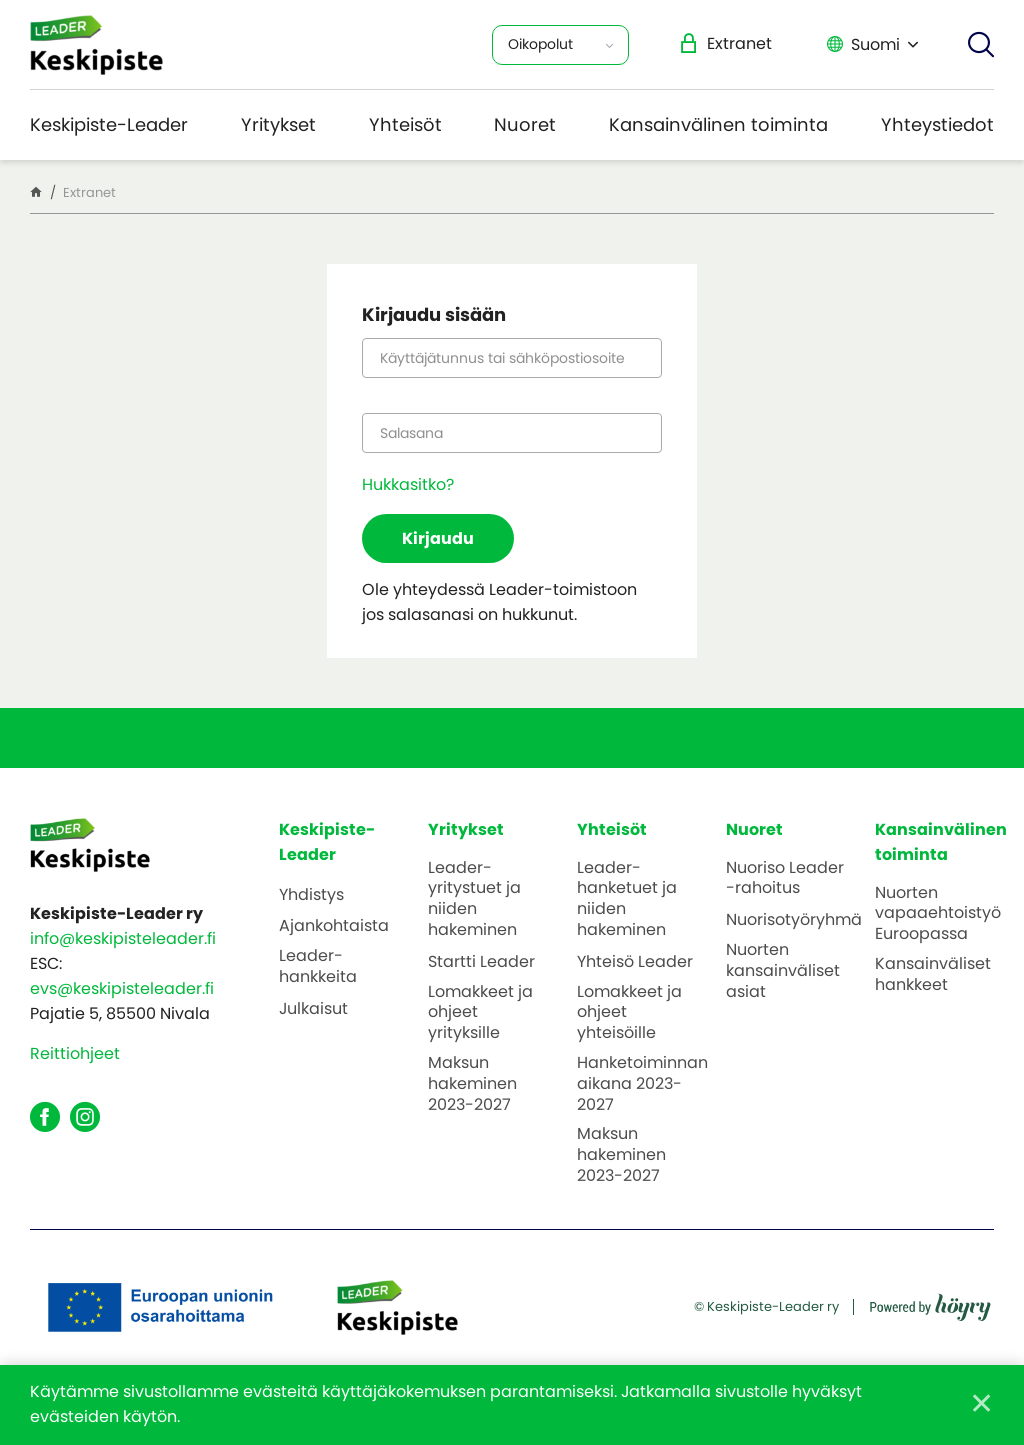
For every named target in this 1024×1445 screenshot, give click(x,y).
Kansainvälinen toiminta (718, 124)
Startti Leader (481, 962)
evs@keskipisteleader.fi (122, 988)
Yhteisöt (405, 124)
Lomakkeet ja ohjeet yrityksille (480, 1013)
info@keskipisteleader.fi (123, 938)
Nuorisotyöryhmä (794, 920)
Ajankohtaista (334, 926)
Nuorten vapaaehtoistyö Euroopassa (938, 914)
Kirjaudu (438, 538)
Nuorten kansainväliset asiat (783, 971)
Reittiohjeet (75, 1053)
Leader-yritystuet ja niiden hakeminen (474, 899)
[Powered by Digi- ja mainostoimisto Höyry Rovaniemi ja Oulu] (930, 1300)
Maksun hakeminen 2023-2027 (472, 1084)
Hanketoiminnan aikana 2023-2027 (642, 1084)
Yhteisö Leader (635, 962)
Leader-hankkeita (318, 967)
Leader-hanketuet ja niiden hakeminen (627, 899)
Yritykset (278, 124)
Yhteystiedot (937, 124)
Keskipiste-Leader (109, 124)
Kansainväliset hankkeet (933, 975)
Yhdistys (311, 895)
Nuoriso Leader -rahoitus (785, 879)
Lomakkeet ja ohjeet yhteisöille (629, 1013)
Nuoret (525, 124)
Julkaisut (313, 1009)
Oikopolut (540, 44)
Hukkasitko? (408, 484)
